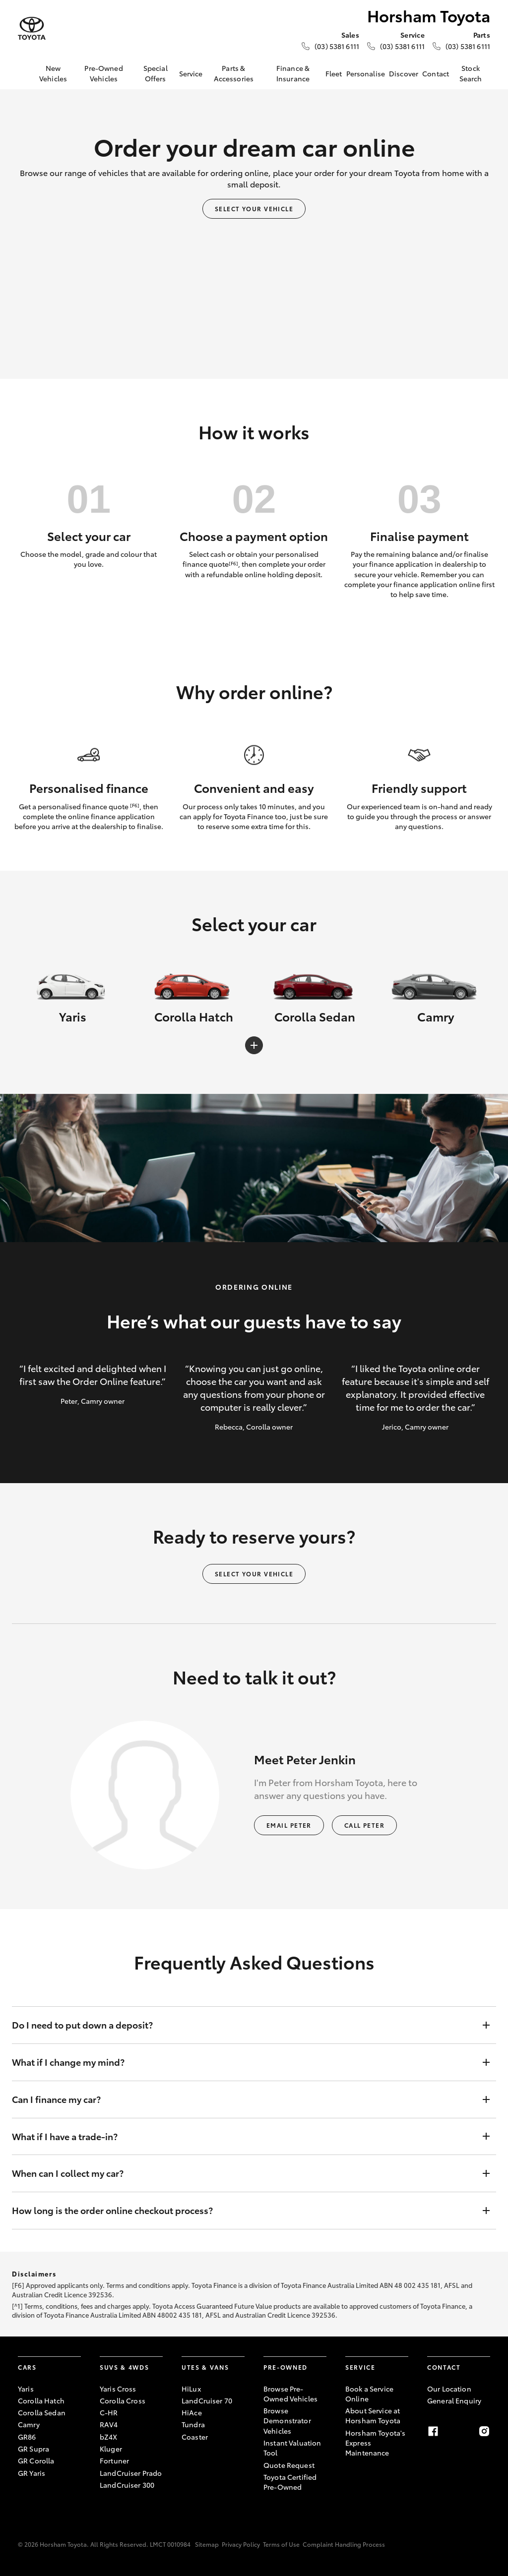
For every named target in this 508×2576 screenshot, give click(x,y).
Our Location (449, 2389)
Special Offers (155, 73)
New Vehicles (53, 73)
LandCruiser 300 (127, 2485)
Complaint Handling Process (344, 2544)
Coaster (195, 2437)
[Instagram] (484, 2431)
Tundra (193, 2424)
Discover (403, 73)
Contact (435, 73)
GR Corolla (36, 2460)
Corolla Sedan (41, 2412)
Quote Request (289, 2465)
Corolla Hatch (41, 2400)
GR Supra (33, 2449)
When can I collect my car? (244, 2173)
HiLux (191, 2389)
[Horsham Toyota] (32, 28)
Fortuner (114, 2460)
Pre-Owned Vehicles (103, 73)
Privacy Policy (241, 2544)
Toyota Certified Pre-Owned (290, 2482)
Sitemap (207, 2544)
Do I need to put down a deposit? (244, 2025)
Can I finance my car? (244, 2099)
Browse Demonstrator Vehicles (287, 2420)
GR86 (27, 2437)
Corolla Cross (122, 2400)
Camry (29, 2424)
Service (191, 73)
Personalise (365, 73)
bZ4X (109, 2437)
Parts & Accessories (234, 73)
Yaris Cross (118, 2389)
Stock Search (470, 73)
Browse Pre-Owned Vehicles (290, 2393)
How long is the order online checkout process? (244, 2210)
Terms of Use (281, 2544)
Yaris (26, 2389)
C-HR (109, 2412)
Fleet (333, 73)
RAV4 (109, 2424)
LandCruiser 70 (207, 2400)
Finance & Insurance (293, 73)
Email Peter (289, 1825)
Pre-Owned (285, 2367)
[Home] (25, 73)
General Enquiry (454, 2400)
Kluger (111, 2449)
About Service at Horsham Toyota (372, 2415)
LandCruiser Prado (131, 2473)
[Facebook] (433, 2431)
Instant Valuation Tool (292, 2447)
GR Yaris (31, 2473)
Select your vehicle (254, 208)
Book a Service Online (369, 2393)
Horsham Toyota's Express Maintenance (375, 2443)
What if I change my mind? (244, 2062)
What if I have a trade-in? (244, 2136)
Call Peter (364, 1825)
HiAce (192, 2412)
